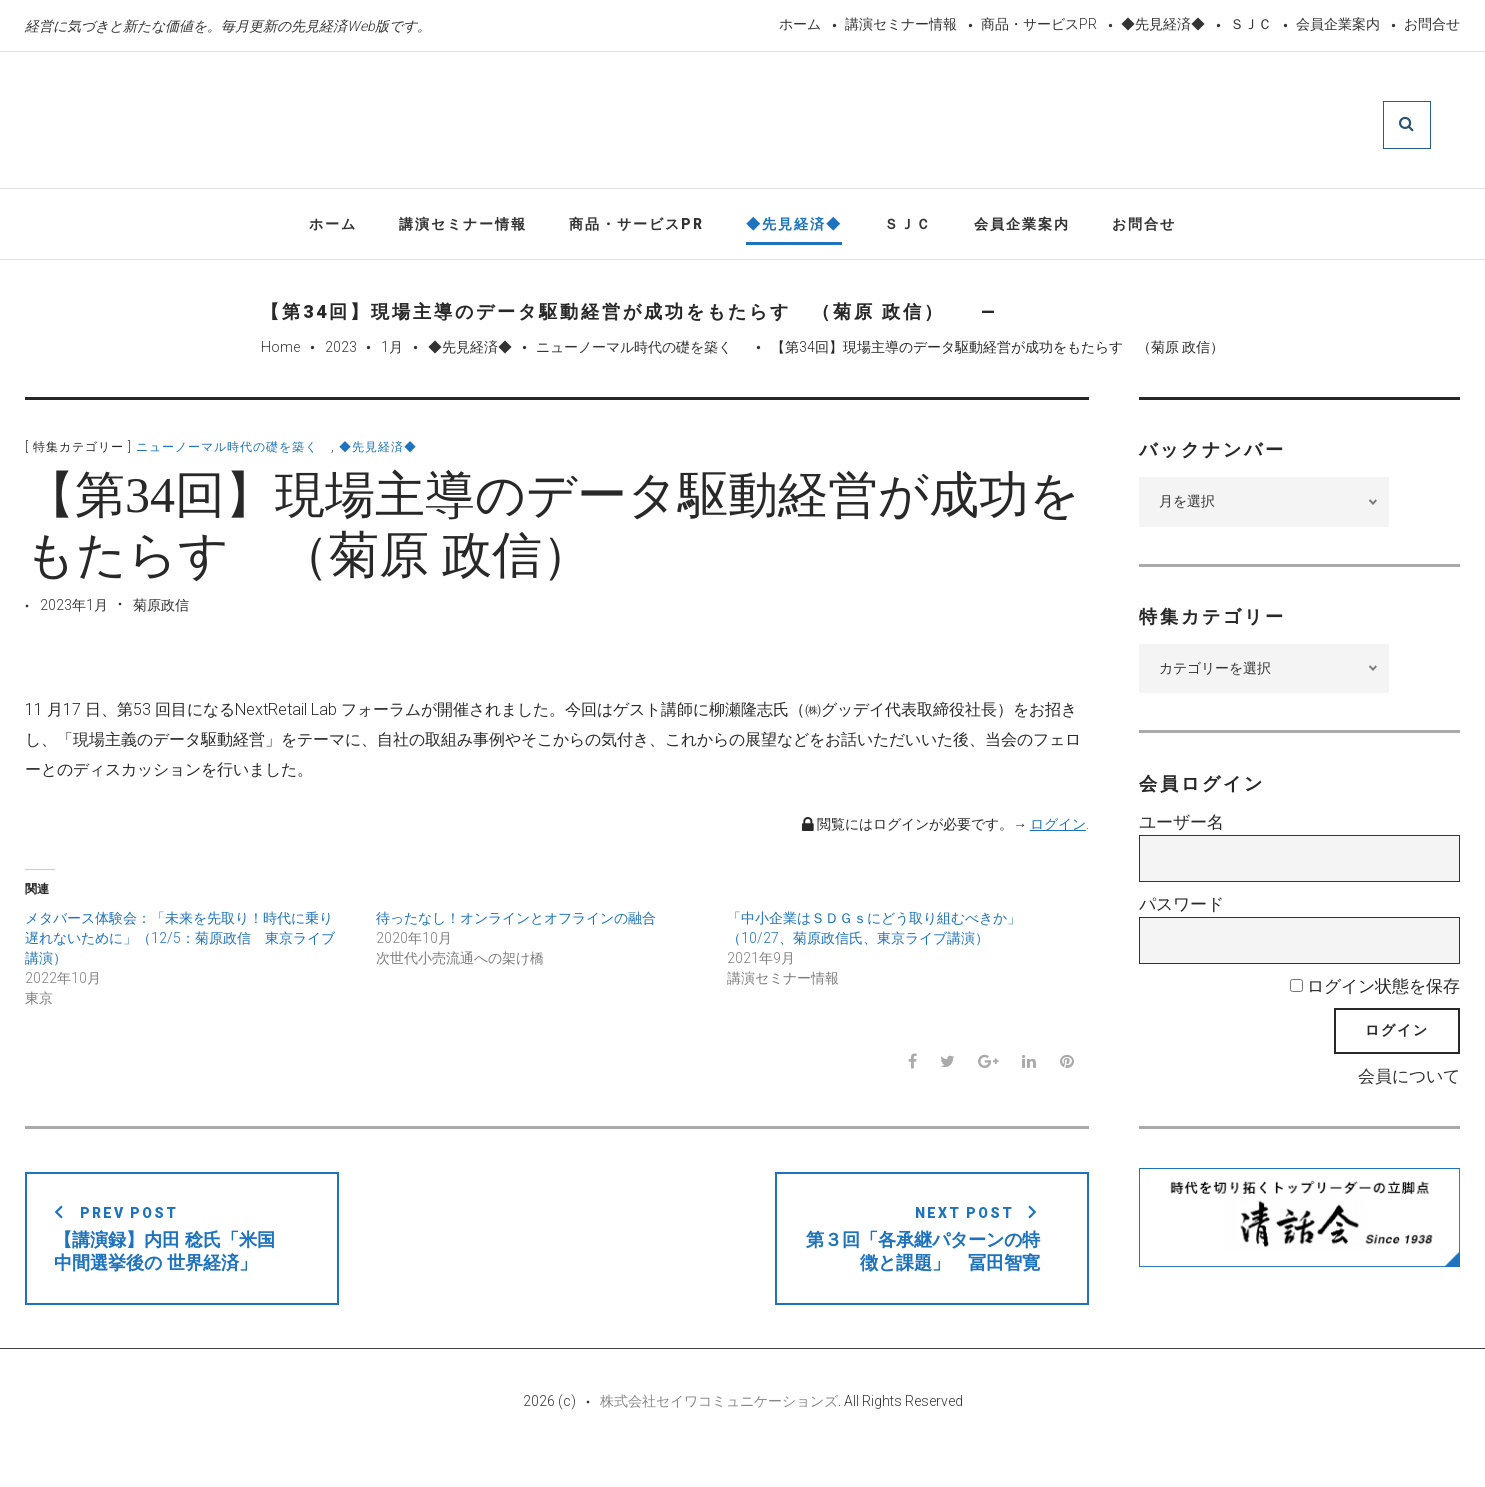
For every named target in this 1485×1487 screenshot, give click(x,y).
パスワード (1181, 909)
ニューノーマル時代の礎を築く (641, 353)
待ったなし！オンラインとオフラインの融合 (516, 923)
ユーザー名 (1181, 828)
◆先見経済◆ (1163, 24)
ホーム (800, 24)
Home (280, 353)
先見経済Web (708, 124)
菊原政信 (161, 610)
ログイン (1058, 829)
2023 (341, 353)
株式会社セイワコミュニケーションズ (719, 1429)
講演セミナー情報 (901, 24)
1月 (392, 353)
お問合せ (1432, 24)
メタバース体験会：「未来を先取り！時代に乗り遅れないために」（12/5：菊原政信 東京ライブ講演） (180, 943)
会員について (1409, 1081)
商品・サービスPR (1039, 24)
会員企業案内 (1338, 24)
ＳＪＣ (1251, 24)
